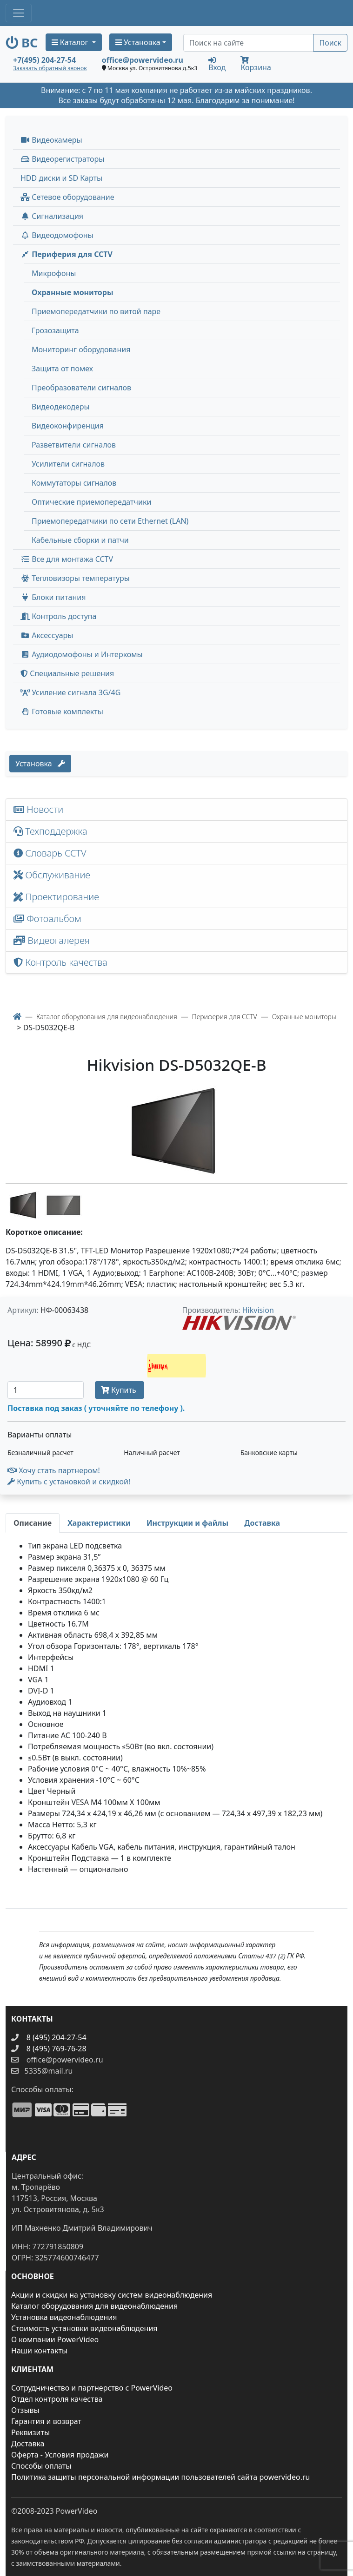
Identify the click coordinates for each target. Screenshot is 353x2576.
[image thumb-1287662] (63, 1204)
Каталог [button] (71, 42)
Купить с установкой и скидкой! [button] (68, 1481)
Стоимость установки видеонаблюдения (84, 2328)
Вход (217, 63)
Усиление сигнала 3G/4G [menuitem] (70, 692)
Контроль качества (62, 962)
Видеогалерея (51, 940)
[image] (176, 1130)
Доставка (28, 2443)
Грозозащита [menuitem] (55, 330)
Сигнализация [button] (51, 216)
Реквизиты (30, 2432)
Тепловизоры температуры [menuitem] (75, 578)
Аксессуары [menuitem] (46, 635)
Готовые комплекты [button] (61, 711)
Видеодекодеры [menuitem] (61, 407)
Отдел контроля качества (57, 2399)
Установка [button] (137, 42)
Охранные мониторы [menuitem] (72, 292)
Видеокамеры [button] (51, 140)
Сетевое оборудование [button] (67, 197)
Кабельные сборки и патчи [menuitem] (80, 540)
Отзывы (25, 2410)
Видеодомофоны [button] (56, 235)
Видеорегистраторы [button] (62, 159)
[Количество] (45, 1390)
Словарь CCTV (50, 853)
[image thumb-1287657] (25, 1204)
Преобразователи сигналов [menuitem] (81, 387)
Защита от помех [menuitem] (62, 368)
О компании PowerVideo (55, 2339)
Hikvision (258, 1310)
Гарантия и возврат (46, 2421)
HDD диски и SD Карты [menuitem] (61, 178)
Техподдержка (50, 831)
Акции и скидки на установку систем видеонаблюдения (111, 2295)
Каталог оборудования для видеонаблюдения (94, 2306)
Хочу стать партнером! (53, 1470)
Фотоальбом (47, 918)
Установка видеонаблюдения (64, 2317)
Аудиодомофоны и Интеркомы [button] (81, 654)
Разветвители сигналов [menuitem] (74, 445)
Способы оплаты (41, 2466)
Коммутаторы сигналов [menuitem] (74, 483)
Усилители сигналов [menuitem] (68, 464)
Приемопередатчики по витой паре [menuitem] (96, 311)
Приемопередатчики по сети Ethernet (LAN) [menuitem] (110, 521)
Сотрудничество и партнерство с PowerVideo (92, 2388)
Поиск (330, 43)
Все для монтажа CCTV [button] (66, 559)
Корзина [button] (255, 64)
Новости (38, 809)
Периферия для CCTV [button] (66, 254)
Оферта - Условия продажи (59, 2455)
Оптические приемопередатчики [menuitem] (91, 502)
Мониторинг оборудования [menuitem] (81, 349)
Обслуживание (51, 875)
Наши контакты (39, 2350)
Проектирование (56, 896)
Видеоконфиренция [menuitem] (68, 426)
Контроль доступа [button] (58, 616)
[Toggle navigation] (19, 13)
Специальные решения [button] (67, 673)
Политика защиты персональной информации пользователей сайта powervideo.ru (160, 2477)
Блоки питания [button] (53, 597)
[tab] (33, 1523)
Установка (40, 763)
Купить (119, 1390)
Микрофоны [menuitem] (54, 273)
